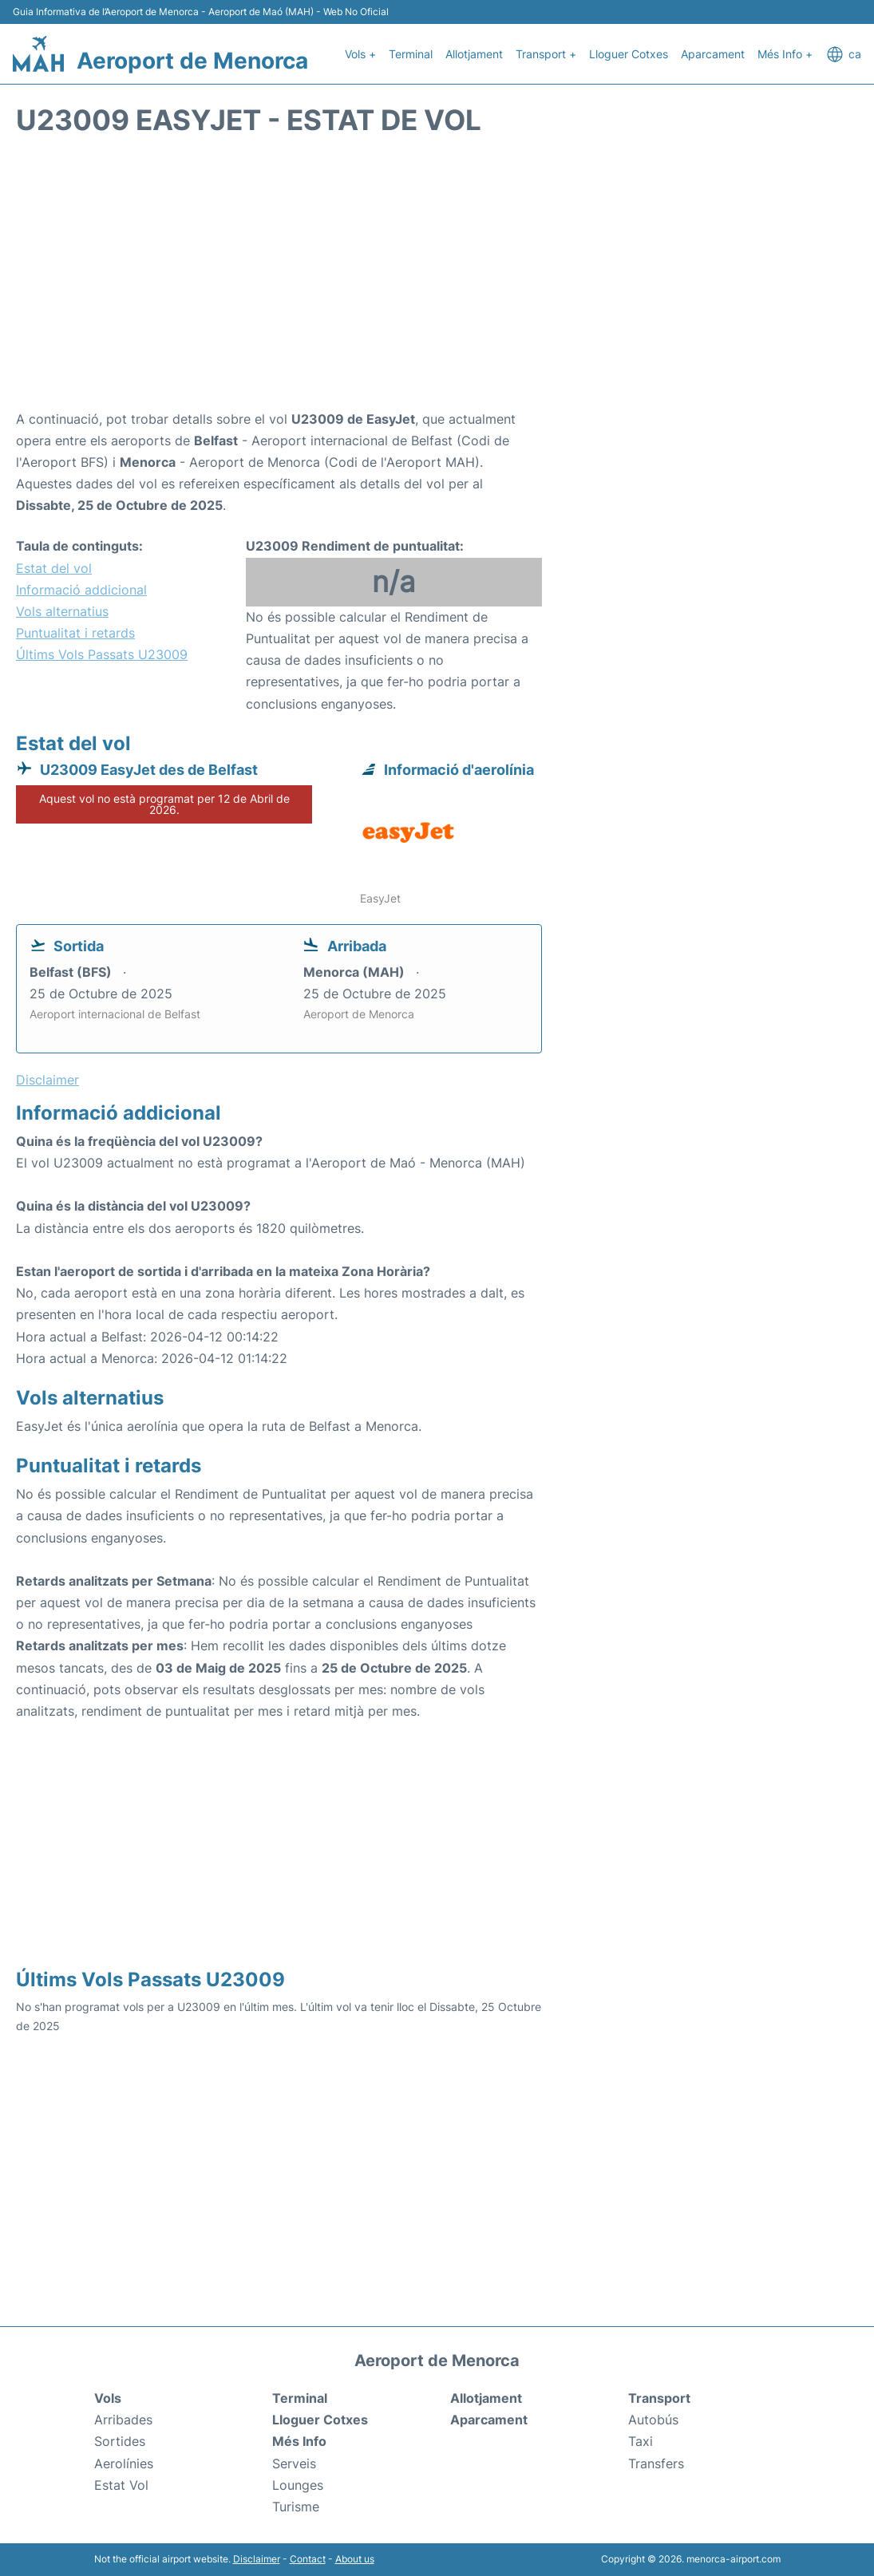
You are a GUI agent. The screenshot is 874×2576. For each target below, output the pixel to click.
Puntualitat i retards (75, 633)
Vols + (360, 54)
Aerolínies (123, 2463)
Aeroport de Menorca (192, 60)
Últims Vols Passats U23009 (102, 654)
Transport (659, 2398)
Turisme (295, 2507)
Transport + (546, 54)
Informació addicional (81, 590)
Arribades (123, 2420)
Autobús (653, 2420)
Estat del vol (54, 568)
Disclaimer (256, 2559)
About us (354, 2559)
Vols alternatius (62, 611)
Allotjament (474, 54)
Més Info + (785, 54)
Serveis (294, 2463)
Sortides (119, 2441)
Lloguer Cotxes (628, 54)
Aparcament (713, 54)
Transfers (656, 2463)
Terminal (411, 54)
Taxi (640, 2441)
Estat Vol (121, 2485)
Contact (308, 2559)
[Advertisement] (437, 281)
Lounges (297, 2485)
